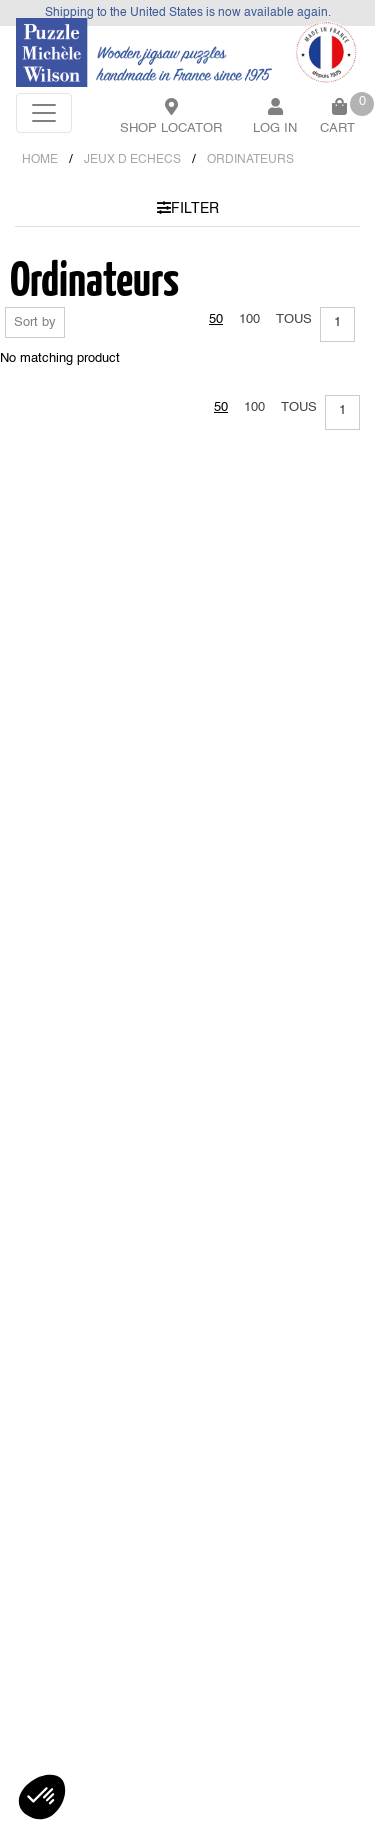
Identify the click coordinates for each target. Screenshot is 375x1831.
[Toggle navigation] (44, 113)
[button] (42, 1797)
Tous (294, 319)
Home (40, 160)
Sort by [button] (35, 322)
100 (249, 319)
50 (216, 319)
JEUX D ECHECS (132, 160)
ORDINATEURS (250, 160)
